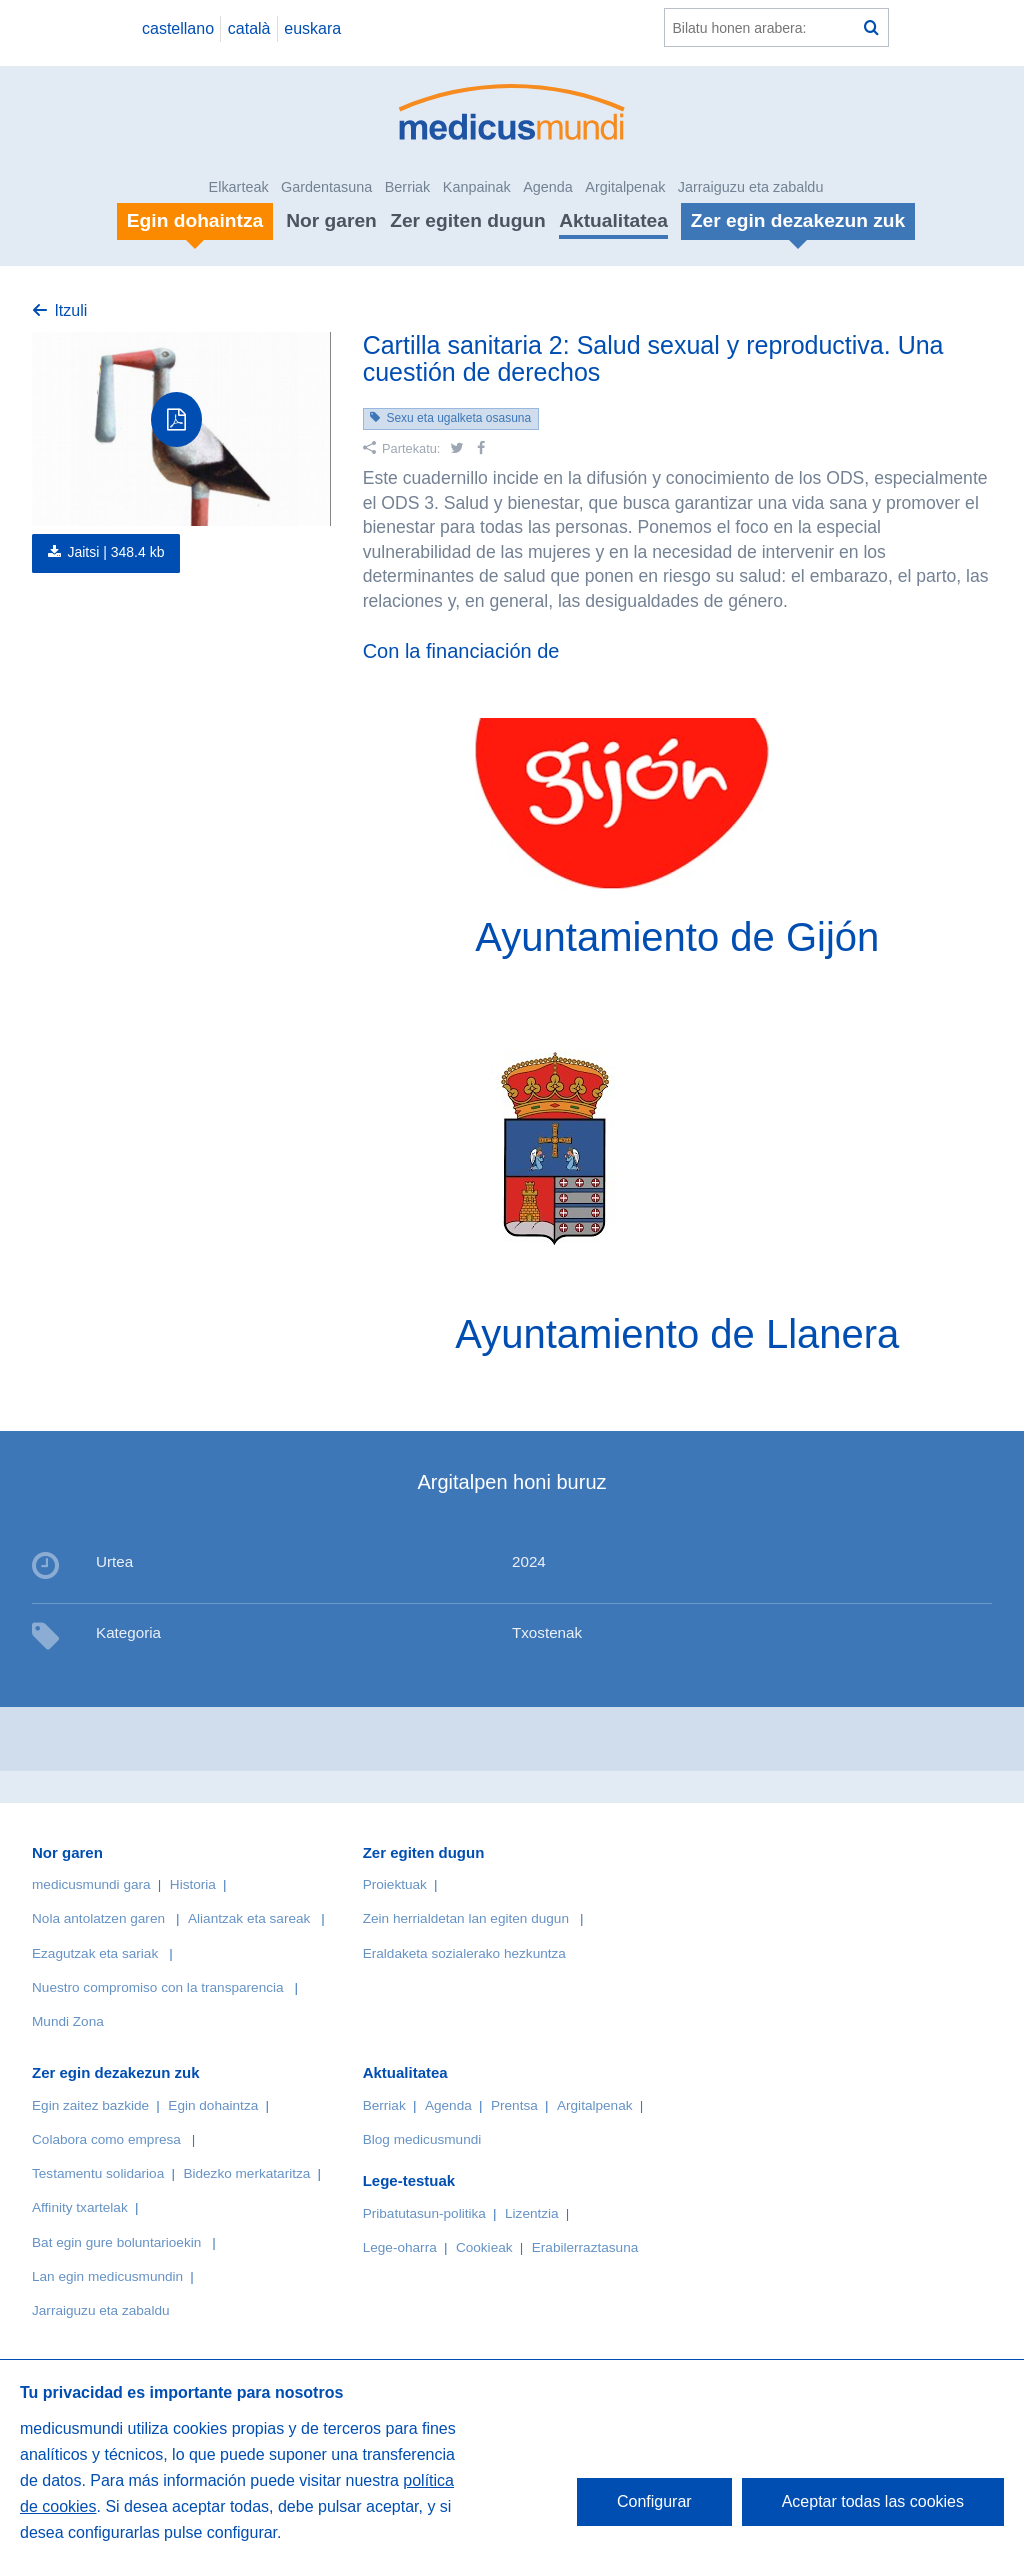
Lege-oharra (400, 2247)
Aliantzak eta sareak (249, 1918)
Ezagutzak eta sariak (95, 1953)
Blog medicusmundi (422, 2139)
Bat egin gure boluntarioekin (116, 2242)
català (249, 28)
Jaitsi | (115, 552)
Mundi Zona (68, 2021)
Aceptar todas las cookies (873, 2501)
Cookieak (484, 2247)
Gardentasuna (326, 187)
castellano (178, 28)
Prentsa (514, 2105)
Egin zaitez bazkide (90, 2105)
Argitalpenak (625, 187)
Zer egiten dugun (468, 220)
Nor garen (331, 220)
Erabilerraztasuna (585, 2247)
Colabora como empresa (106, 2139)
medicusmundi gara (91, 1884)
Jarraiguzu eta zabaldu (751, 187)
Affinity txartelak (80, 2207)
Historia (193, 1884)
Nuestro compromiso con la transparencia (158, 1987)
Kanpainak (477, 187)
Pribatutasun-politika (424, 2213)
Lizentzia (532, 2213)
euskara (312, 28)
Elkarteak (239, 187)
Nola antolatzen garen (98, 1918)
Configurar (654, 2501)
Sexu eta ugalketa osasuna (458, 418)
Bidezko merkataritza (246, 2173)
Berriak (408, 187)
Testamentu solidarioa (98, 2173)
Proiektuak (395, 1884)
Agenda (548, 187)
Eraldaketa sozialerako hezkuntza (464, 1953)
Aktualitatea (613, 220)
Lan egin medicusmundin (107, 2276)
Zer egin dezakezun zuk (116, 2072)
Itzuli (70, 310)
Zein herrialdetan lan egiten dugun (466, 1918)
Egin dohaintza (213, 2105)
